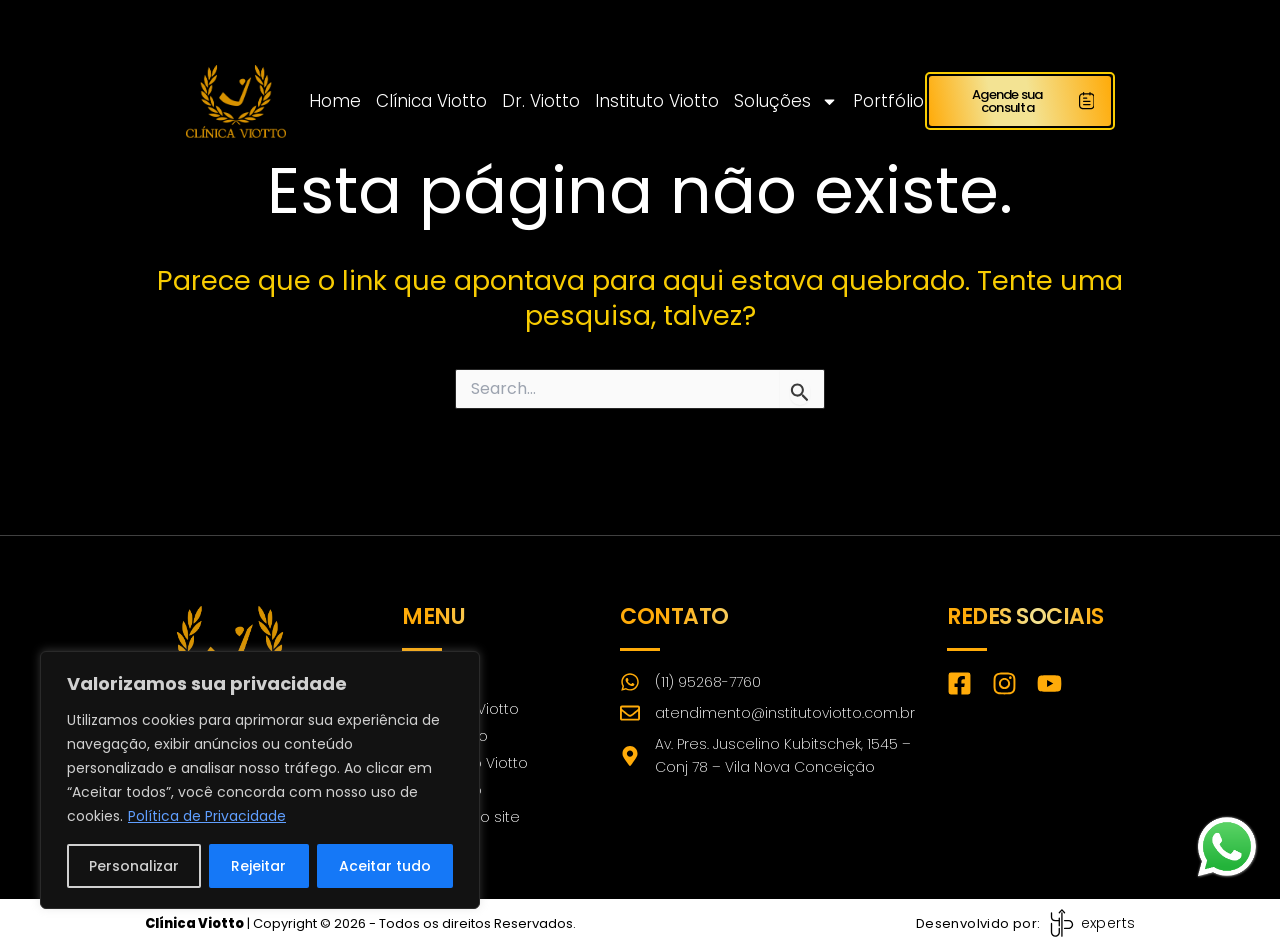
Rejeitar (258, 866)
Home (335, 101)
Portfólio (888, 101)
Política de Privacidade (207, 816)
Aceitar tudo (385, 866)
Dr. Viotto (541, 101)
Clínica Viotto (431, 101)
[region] (260, 780)
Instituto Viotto (657, 101)
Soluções (786, 101)
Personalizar (134, 866)
